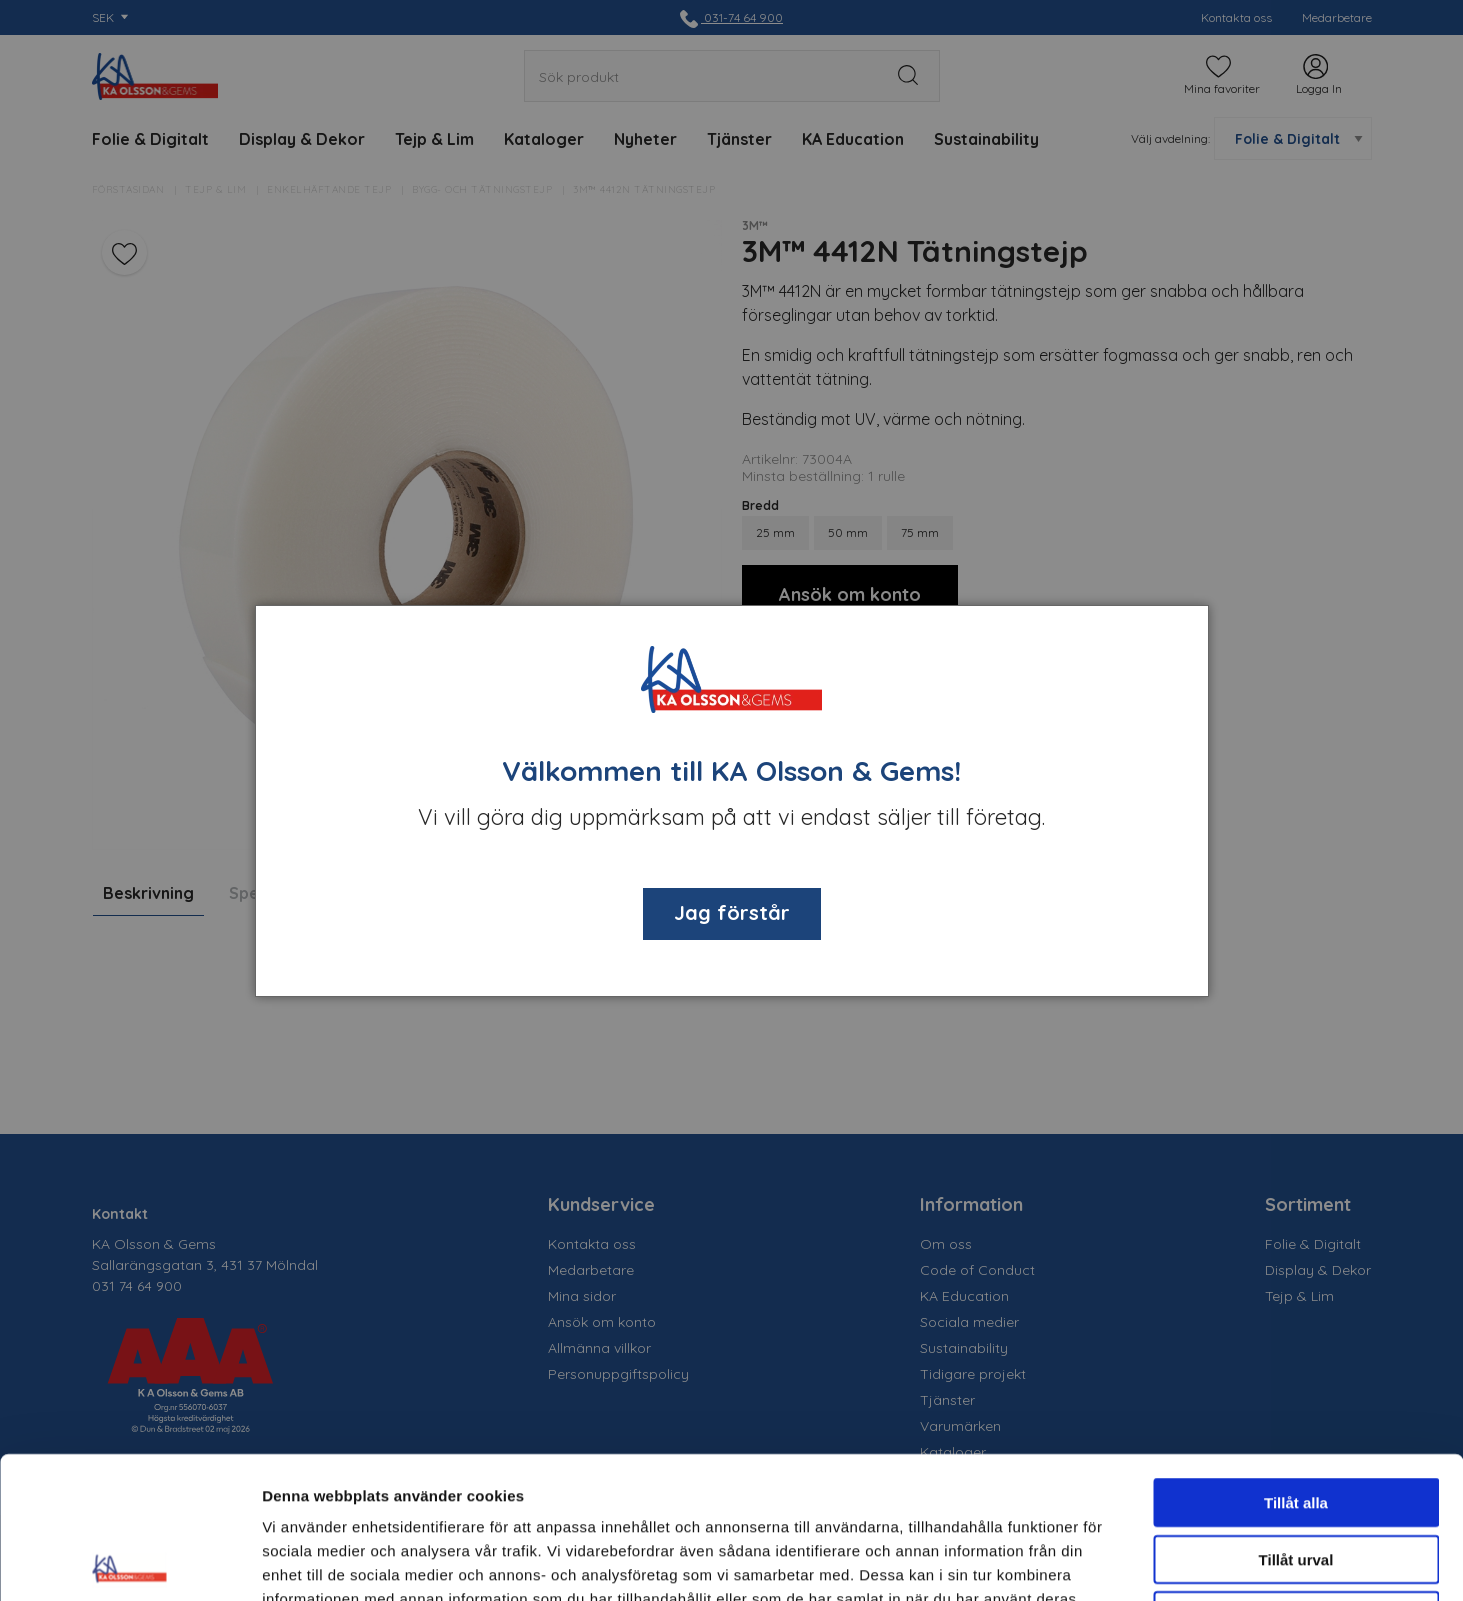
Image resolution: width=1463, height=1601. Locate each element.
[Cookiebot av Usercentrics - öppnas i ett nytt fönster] (129, 1562)
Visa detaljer (1086, 1561)
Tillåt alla (1296, 1360)
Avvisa (1296, 1473)
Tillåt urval (1296, 1417)
